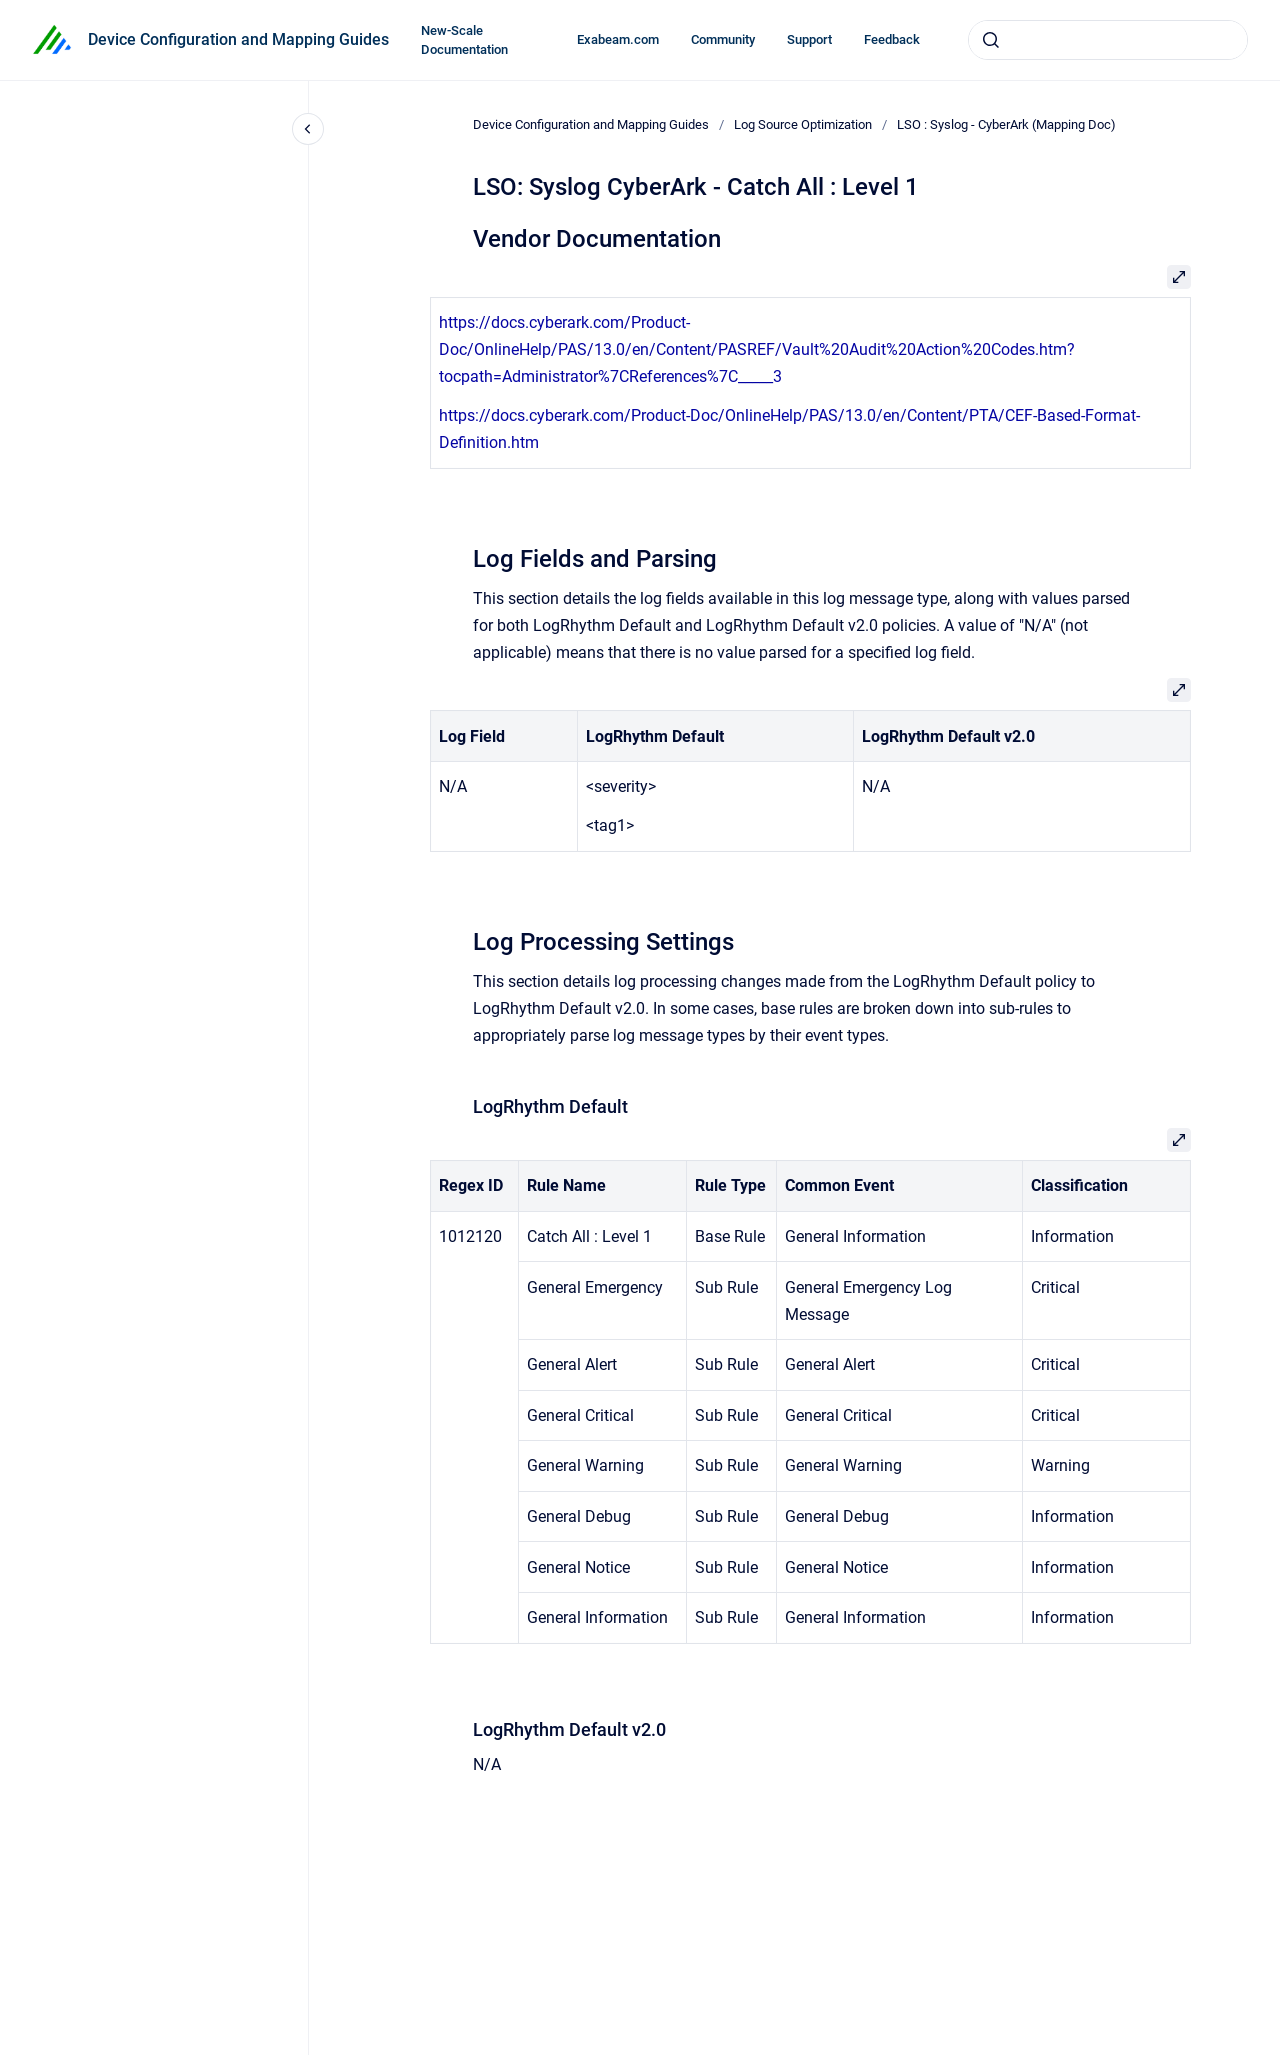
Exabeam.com (618, 39)
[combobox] (1108, 40)
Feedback (892, 39)
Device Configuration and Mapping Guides (238, 39)
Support (809, 39)
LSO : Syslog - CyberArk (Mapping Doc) (1006, 124)
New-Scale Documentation (464, 40)
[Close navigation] (308, 129)
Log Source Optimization (803, 124)
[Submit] (991, 40)
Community (723, 39)
